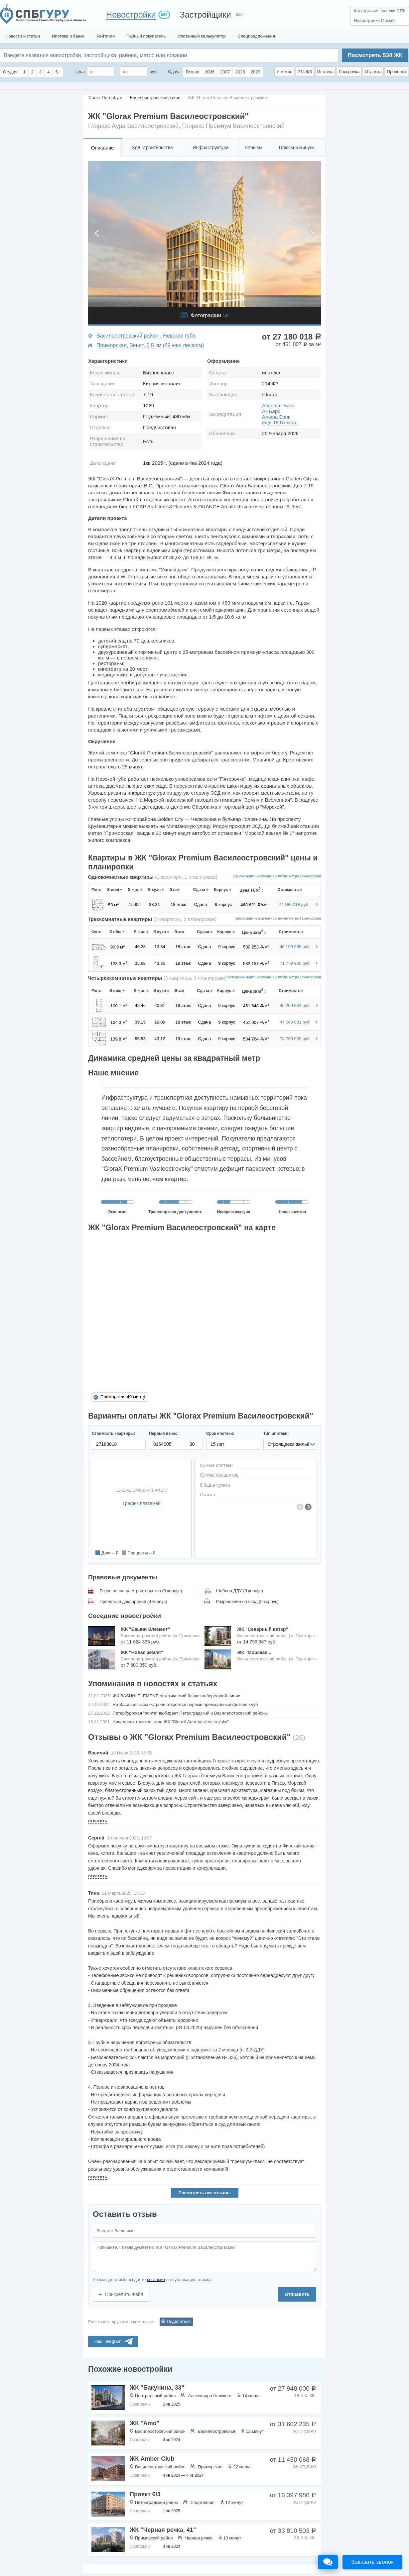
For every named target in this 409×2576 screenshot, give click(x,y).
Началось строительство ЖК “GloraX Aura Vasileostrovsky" (171, 1721)
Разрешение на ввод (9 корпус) (247, 1601)
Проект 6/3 (145, 2494)
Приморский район (154, 2537)
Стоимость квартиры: (113, 1433)
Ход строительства (152, 147)
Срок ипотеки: (220, 1433)
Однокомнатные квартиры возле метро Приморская (277, 876)
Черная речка (198, 2537)
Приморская (210, 2466)
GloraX (270, 394)
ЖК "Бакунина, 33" (157, 2387)
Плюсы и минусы (297, 147)
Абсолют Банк (278, 405)
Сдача (174, 71)
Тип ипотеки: (276, 1433)
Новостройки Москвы (375, 20)
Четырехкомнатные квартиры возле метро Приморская (274, 977)
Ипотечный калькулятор (202, 36)
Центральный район (155, 2395)
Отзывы (253, 147)
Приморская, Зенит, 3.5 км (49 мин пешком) (150, 345)
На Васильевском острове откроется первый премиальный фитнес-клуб (185, 1704)
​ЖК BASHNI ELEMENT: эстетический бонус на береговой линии (176, 1695)
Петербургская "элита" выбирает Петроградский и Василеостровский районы (190, 1713)
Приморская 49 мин (120, 1396)
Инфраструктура (210, 147)
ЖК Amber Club (152, 2458)
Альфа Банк (276, 417)
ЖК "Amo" (144, 2423)
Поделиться (179, 2321)
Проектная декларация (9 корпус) (133, 1601)
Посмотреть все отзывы (204, 2192)
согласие (156, 2279)
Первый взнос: (164, 1433)
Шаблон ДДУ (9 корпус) (239, 1590)
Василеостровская (216, 2431)
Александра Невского (209, 2395)
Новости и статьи (22, 36)
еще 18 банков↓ (280, 422)
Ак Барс (271, 411)
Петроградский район (156, 2502)
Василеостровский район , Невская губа (146, 336)
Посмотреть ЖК (374, 55)
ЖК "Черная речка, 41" (163, 2529)
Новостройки (131, 14)
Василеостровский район (160, 2431)
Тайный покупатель (146, 36)
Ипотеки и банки (68, 36)
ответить (97, 1820)
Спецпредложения (256, 36)
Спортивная (202, 2502)
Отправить (297, 2294)
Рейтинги (105, 36)
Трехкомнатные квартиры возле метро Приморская (277, 918)
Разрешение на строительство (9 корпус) (141, 1590)
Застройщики (205, 14)
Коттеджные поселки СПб (379, 10)
